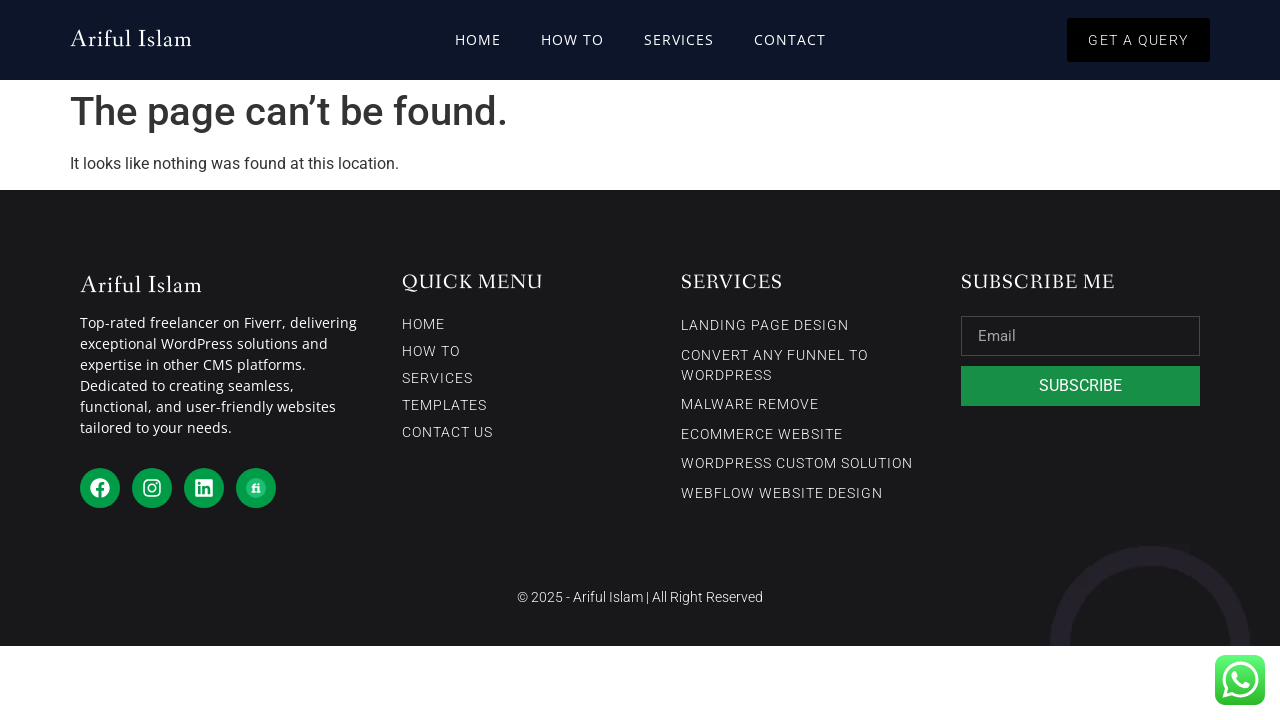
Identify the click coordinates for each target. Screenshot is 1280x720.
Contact (790, 39)
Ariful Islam (131, 39)
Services (679, 39)
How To (572, 39)
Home (478, 39)
